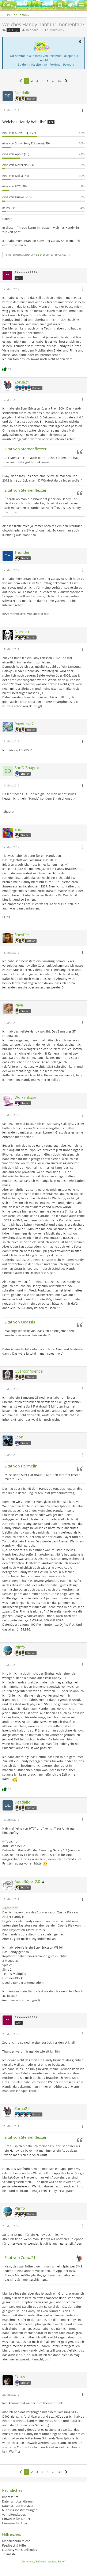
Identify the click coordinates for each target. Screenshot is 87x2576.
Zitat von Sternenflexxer (25, 448)
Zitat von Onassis (19, 1322)
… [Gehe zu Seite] (53, 81)
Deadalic (32, 30)
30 (59, 81)
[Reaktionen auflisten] (7, 368)
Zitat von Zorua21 (19, 2257)
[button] (81, 5)
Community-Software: (44, 2561)
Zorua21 (12, 1908)
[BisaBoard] (9, 5)
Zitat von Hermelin (20, 1466)
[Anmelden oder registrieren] (71, 5)
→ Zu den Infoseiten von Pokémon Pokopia (44, 64)
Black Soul (42, 254)
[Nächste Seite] (66, 81)
